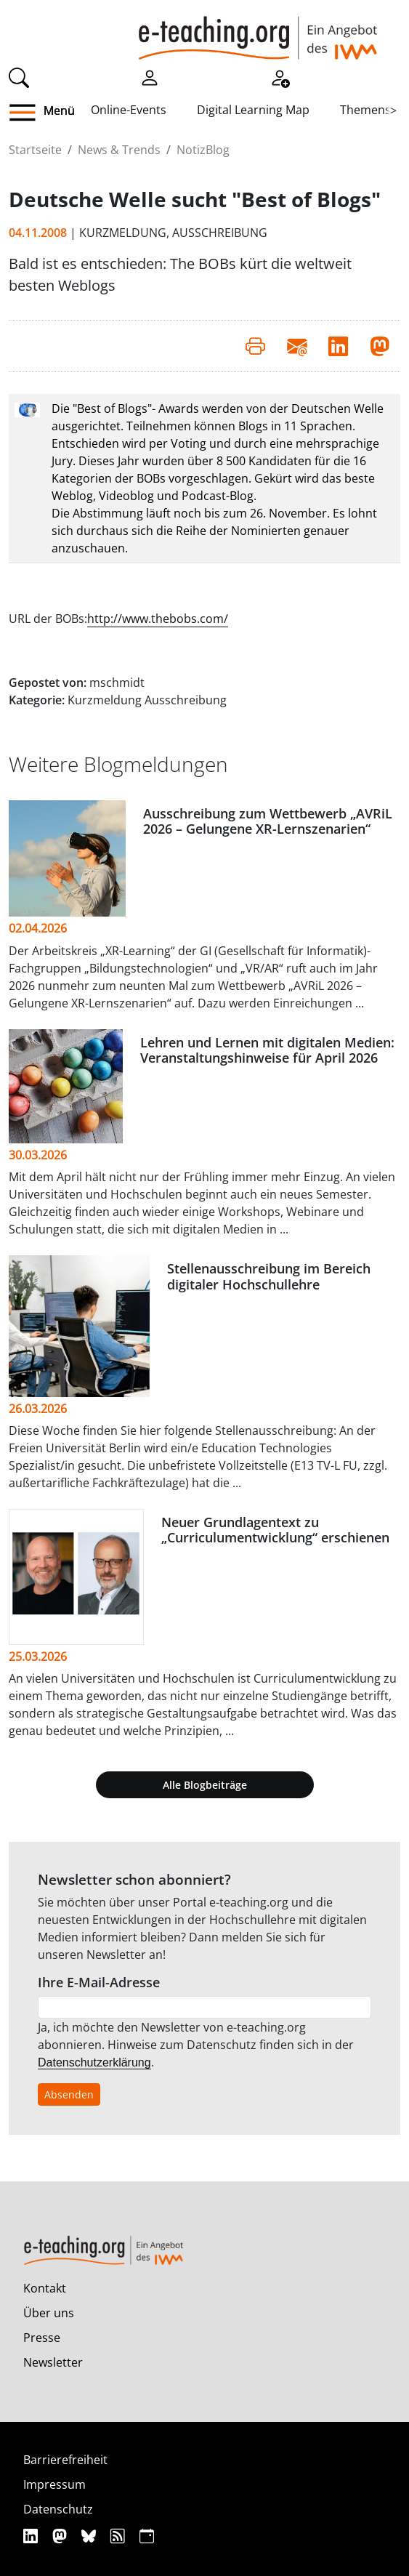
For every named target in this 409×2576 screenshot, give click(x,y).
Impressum (54, 2484)
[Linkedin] (32, 2535)
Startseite (35, 150)
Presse (41, 2338)
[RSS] (119, 2535)
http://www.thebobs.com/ (157, 619)
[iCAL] (146, 2535)
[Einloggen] (149, 76)
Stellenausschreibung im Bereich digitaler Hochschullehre (268, 1276)
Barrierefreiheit (65, 2460)
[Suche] (19, 76)
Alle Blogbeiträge (205, 1785)
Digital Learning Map (253, 110)
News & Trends (119, 150)
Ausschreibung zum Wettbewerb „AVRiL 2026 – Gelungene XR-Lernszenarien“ (267, 821)
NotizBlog (203, 150)
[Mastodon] (61, 2535)
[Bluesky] (90, 2535)
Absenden (69, 2094)
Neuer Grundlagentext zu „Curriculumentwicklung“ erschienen (275, 1529)
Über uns (48, 2313)
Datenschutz (58, 2509)
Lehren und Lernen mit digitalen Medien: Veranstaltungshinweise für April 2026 (267, 1050)
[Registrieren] (280, 76)
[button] (28, 113)
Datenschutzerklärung (94, 2062)
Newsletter (53, 2362)
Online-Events (128, 110)
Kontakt (44, 2288)
